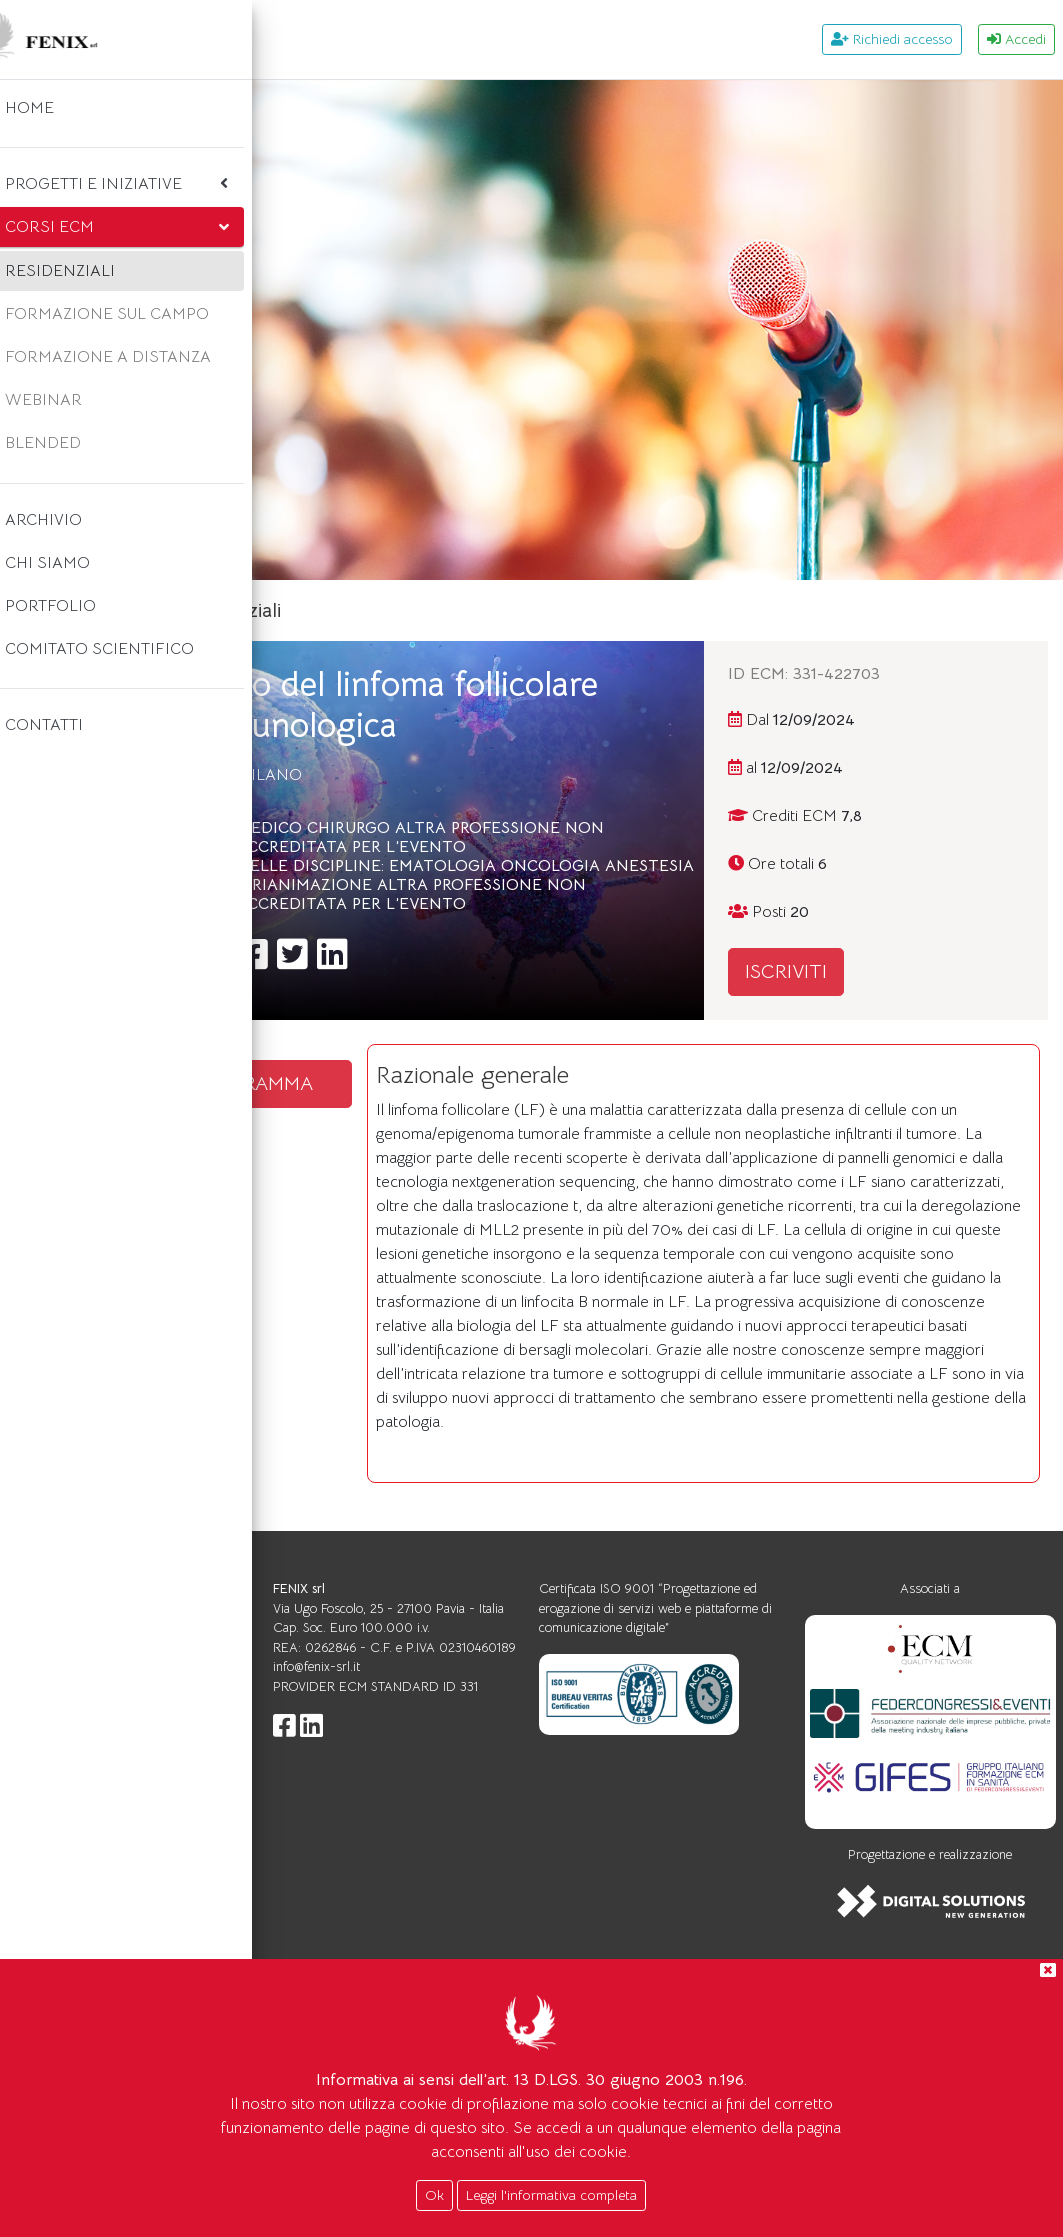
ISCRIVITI (886, 971)
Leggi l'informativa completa (551, 2195)
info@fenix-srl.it (541, 1874)
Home (348, 610)
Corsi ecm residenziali (487, 610)
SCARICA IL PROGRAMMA (446, 1132)
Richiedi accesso (892, 39)
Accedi (1016, 39)
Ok (434, 2195)
